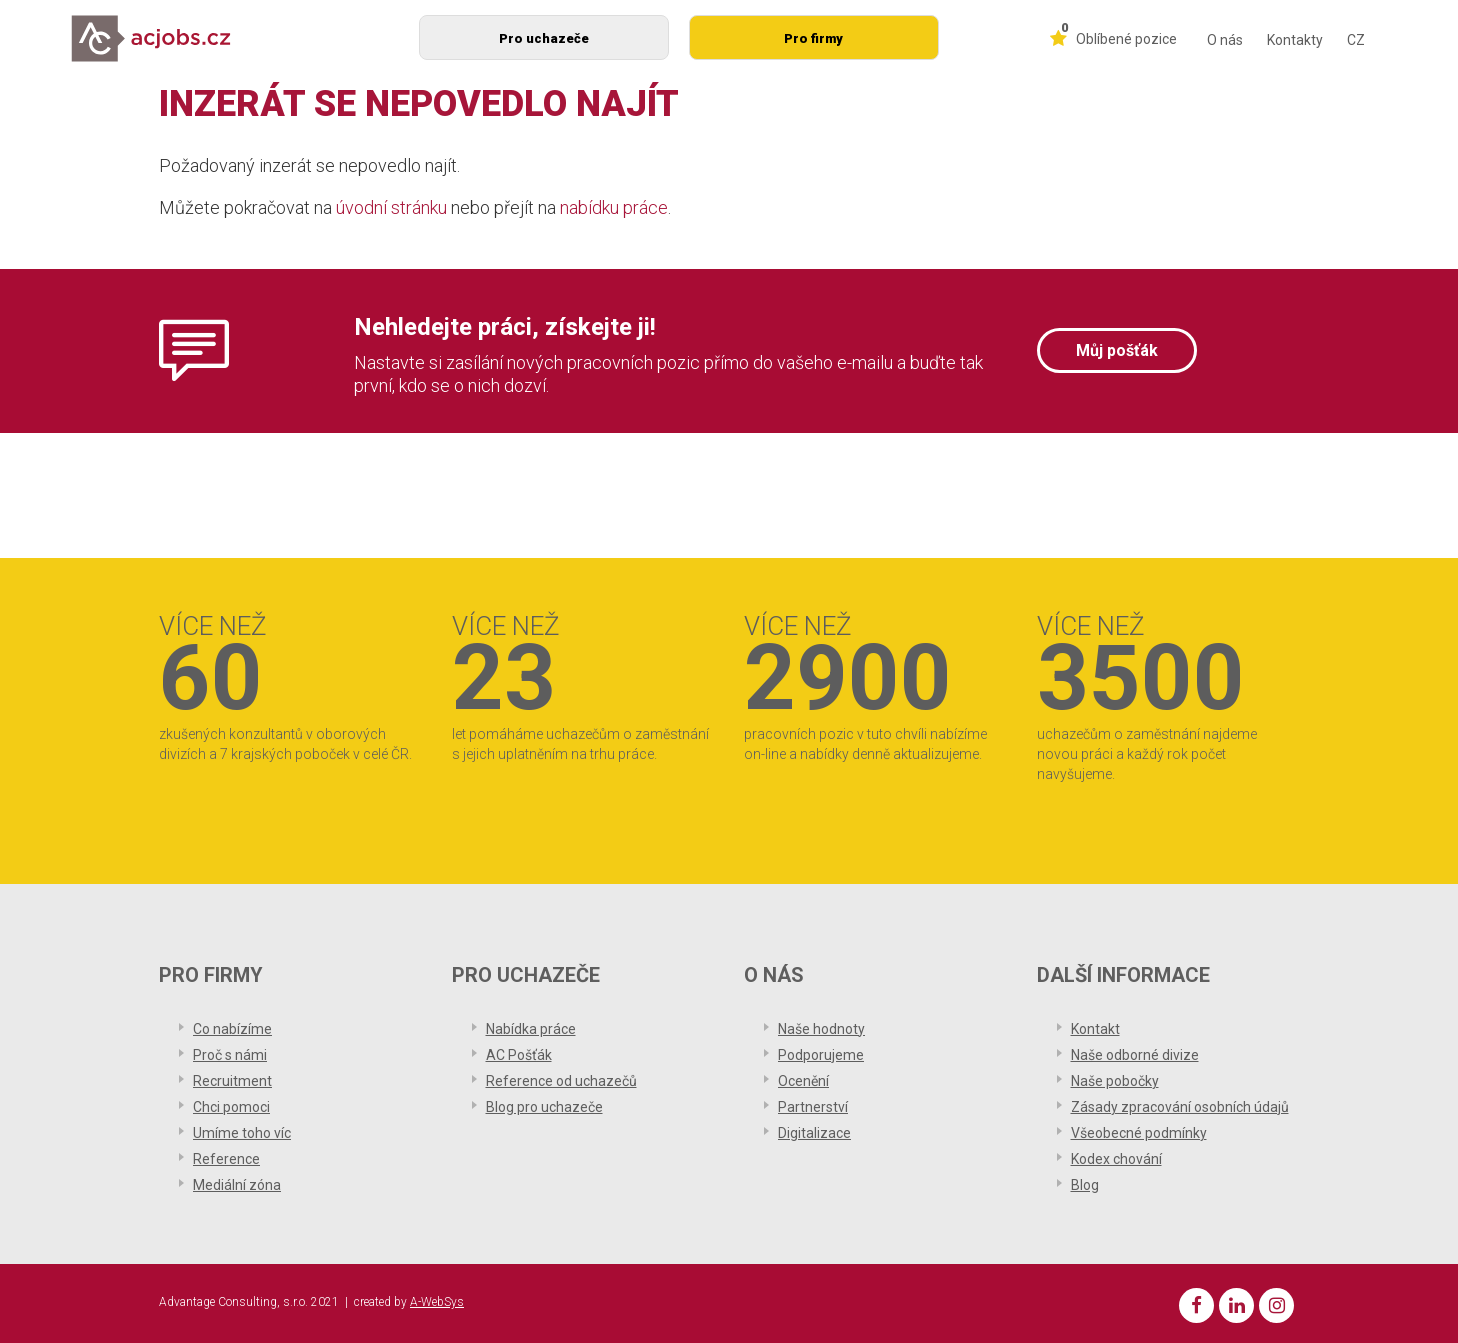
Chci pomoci (231, 1107)
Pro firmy (813, 38)
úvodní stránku (391, 207)
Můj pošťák (1117, 350)
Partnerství (813, 1107)
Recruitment (232, 1081)
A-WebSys (437, 1302)
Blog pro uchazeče (544, 1107)
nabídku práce (614, 207)
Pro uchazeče (544, 38)
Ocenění (803, 1081)
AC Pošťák (519, 1055)
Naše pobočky (1115, 1081)
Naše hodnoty (821, 1029)
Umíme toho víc (242, 1133)
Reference (226, 1159)
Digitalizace (814, 1133)
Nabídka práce (531, 1029)
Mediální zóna (237, 1185)
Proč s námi (230, 1055)
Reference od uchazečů (561, 1081)
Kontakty (1295, 40)
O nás (1225, 40)
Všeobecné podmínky (1139, 1133)
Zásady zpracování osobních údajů (1180, 1107)
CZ (1356, 40)
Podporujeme (821, 1055)
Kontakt (1095, 1029)
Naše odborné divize (1135, 1055)
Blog (1085, 1185)
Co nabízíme (232, 1029)
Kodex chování (1116, 1159)
